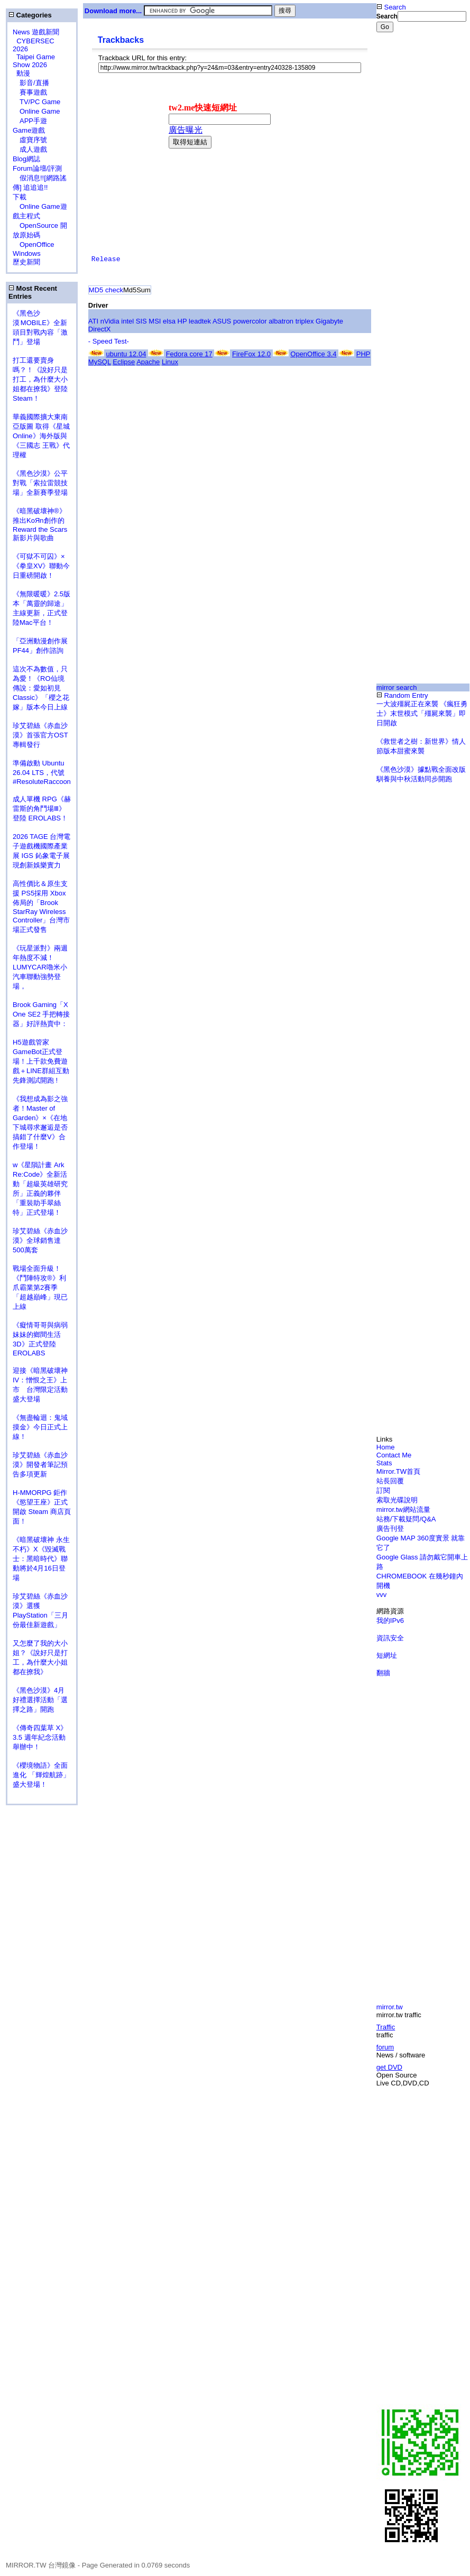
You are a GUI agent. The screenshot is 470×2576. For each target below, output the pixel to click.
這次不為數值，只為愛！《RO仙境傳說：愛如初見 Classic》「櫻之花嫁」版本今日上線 (44, 688)
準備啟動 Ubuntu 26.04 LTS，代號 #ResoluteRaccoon (42, 772)
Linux (170, 362)
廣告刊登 (390, 1528)
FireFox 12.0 (251, 354)
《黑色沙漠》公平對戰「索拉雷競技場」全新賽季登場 (40, 482)
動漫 (23, 73)
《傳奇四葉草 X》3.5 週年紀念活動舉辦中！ (40, 1737)
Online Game (36, 111)
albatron (281, 321)
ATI (93, 321)
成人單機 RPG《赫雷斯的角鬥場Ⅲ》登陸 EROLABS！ (42, 808)
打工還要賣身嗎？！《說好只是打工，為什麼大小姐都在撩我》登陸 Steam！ (40, 379)
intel (127, 321)
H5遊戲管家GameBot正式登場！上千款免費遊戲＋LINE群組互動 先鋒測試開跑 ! (41, 1061)
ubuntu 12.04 (126, 354)
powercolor (250, 321)
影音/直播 (31, 83)
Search (391, 7)
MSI (155, 321)
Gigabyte (329, 321)
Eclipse (124, 362)
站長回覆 (390, 1481)
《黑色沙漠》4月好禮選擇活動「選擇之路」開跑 (40, 1699)
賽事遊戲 (30, 92)
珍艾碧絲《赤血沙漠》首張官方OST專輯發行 (40, 735)
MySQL (99, 362)
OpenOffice (33, 244)
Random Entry (402, 695)
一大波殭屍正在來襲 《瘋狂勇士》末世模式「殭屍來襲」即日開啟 (422, 713)
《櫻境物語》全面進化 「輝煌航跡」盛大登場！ (41, 1774)
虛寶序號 (30, 140)
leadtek (200, 321)
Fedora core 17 (189, 354)
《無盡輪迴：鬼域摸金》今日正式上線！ (40, 1427)
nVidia (109, 321)
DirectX (99, 329)
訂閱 (383, 1490)
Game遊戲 (29, 130)
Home (385, 1447)
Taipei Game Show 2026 (34, 61)
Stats (384, 1463)
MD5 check (106, 290)
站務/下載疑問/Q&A (406, 1519)
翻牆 (383, 1673)
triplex (305, 321)
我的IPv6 (390, 1620)
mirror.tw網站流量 (403, 1509)
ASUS (222, 321)
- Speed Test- (108, 341)
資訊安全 (390, 1638)
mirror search (396, 687)
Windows (27, 253)
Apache (148, 362)
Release (106, 259)
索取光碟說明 (397, 1500)
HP (182, 321)
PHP (363, 354)
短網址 (386, 1655)
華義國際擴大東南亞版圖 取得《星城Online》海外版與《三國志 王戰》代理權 (41, 436)
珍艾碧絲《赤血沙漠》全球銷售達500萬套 (40, 1240)
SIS (141, 321)
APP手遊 (30, 121)
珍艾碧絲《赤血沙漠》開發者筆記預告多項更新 (40, 1464)
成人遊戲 (30, 149)
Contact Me (393, 1455)
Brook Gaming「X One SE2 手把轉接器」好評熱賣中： (41, 1014)
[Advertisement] (410, 207)
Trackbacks (121, 39)
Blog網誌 (26, 159)
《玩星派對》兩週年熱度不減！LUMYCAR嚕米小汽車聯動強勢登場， (40, 967)
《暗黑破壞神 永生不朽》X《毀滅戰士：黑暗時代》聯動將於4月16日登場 (41, 1559)
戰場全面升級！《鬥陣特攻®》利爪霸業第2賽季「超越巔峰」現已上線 (40, 1287)
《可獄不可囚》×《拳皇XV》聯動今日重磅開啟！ (41, 565)
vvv (381, 1595)
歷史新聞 (26, 262)
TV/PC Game (36, 102)
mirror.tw (389, 2007)
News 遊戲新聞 (36, 32)
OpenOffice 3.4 (313, 354)
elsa (169, 321)
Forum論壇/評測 (37, 168)
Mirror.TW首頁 (398, 1471)
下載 (19, 197)
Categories (30, 15)
